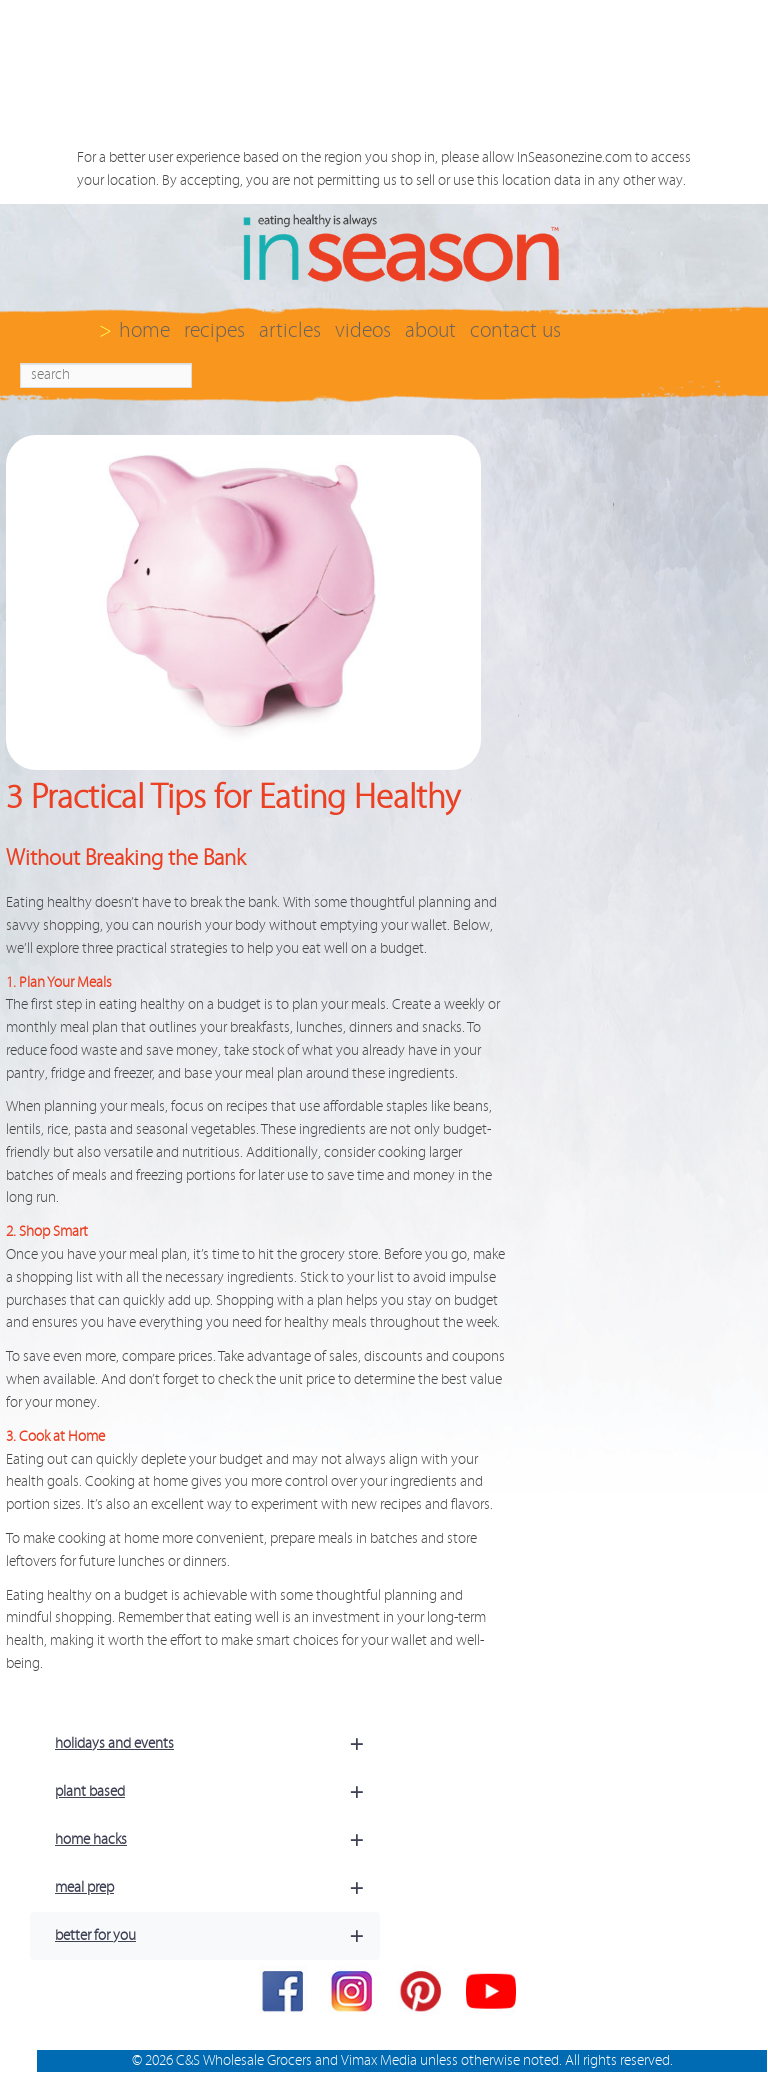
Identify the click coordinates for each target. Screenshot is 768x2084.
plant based (217, 1792)
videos (363, 330)
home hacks (217, 1840)
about (430, 330)
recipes (214, 330)
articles (290, 330)
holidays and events (217, 1744)
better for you (217, 1936)
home (144, 330)
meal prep (217, 1888)
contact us (515, 330)
